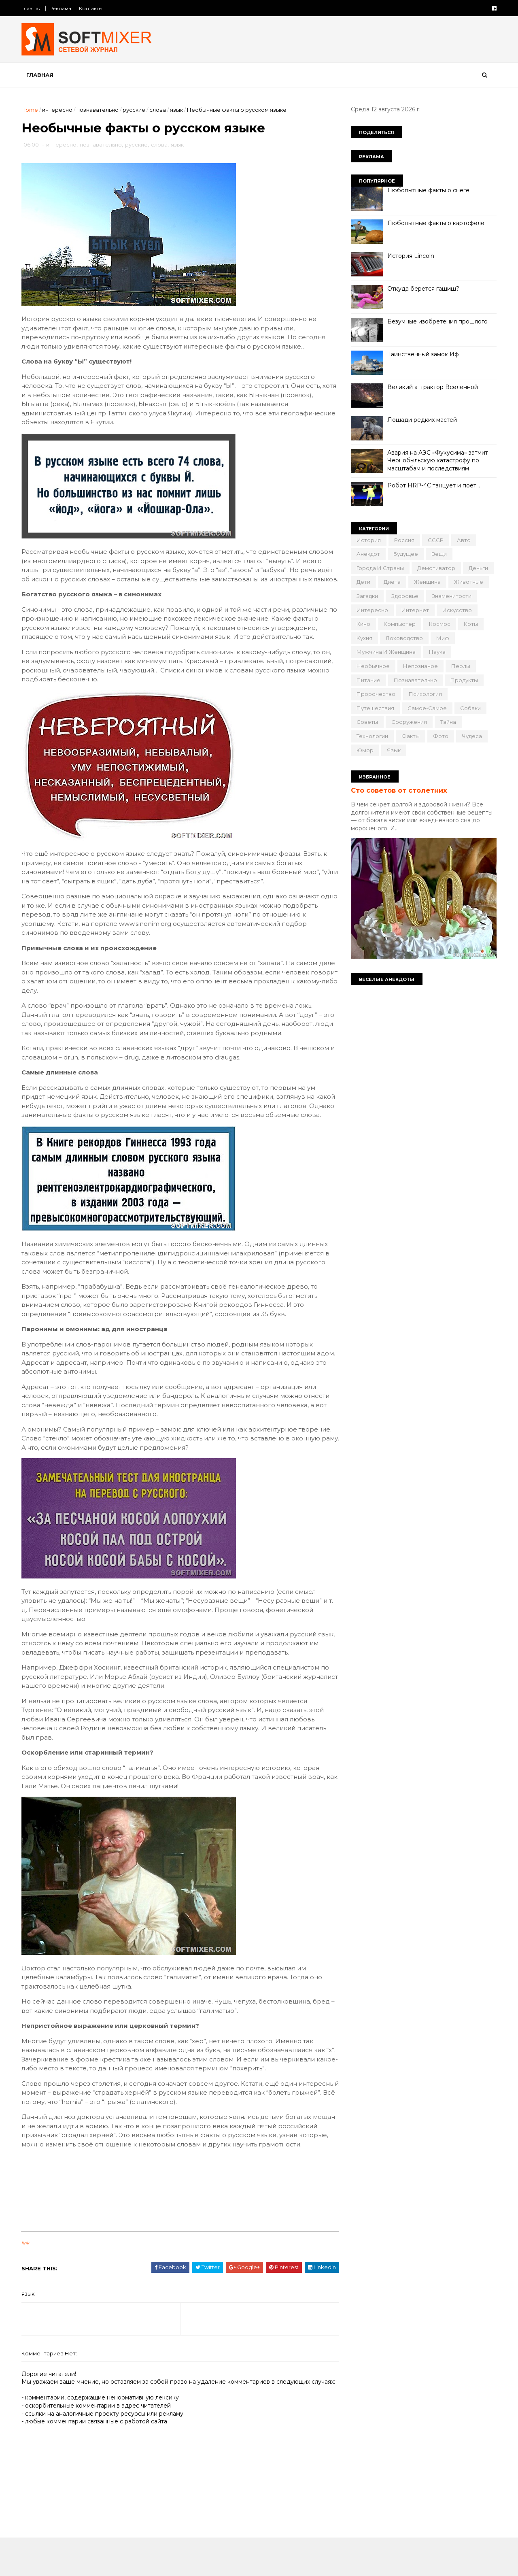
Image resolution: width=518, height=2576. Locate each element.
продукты (463, 680)
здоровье (404, 596)
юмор (364, 750)
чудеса (471, 736)
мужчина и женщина (385, 652)
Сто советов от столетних (398, 790)
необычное (372, 666)
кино (362, 624)
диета (391, 582)
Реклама (61, 8)
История (368, 540)
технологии (371, 736)
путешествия (374, 708)
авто (463, 540)
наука (436, 652)
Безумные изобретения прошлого (436, 321)
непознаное (419, 666)
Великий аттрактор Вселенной (431, 387)
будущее (405, 554)
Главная (32, 8)
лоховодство (403, 638)
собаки (469, 708)
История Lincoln (409, 256)
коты (470, 624)
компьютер (399, 624)
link (26, 2271)
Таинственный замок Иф (422, 354)
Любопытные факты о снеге (427, 190)
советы (366, 722)
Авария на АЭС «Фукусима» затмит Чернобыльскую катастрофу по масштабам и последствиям (436, 460)
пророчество (375, 694)
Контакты (91, 8)
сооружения (408, 722)
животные (467, 582)
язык (177, 109)
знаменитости (451, 596)
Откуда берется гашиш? (422, 288)
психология (424, 694)
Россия (403, 540)
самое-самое (426, 708)
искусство (456, 610)
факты (410, 736)
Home (30, 109)
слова (158, 109)
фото (440, 736)
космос (439, 624)
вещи (438, 554)
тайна (447, 722)
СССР (435, 540)
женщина (426, 582)
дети (362, 582)
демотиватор (435, 568)
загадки (366, 596)
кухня (364, 638)
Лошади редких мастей (421, 419)
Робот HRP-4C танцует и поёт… (432, 485)
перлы (459, 666)
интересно (58, 109)
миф (441, 638)
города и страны (379, 568)
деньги (477, 568)
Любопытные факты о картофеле (435, 223)
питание (368, 680)
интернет (414, 610)
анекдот (367, 554)
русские (134, 109)
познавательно (98, 109)
